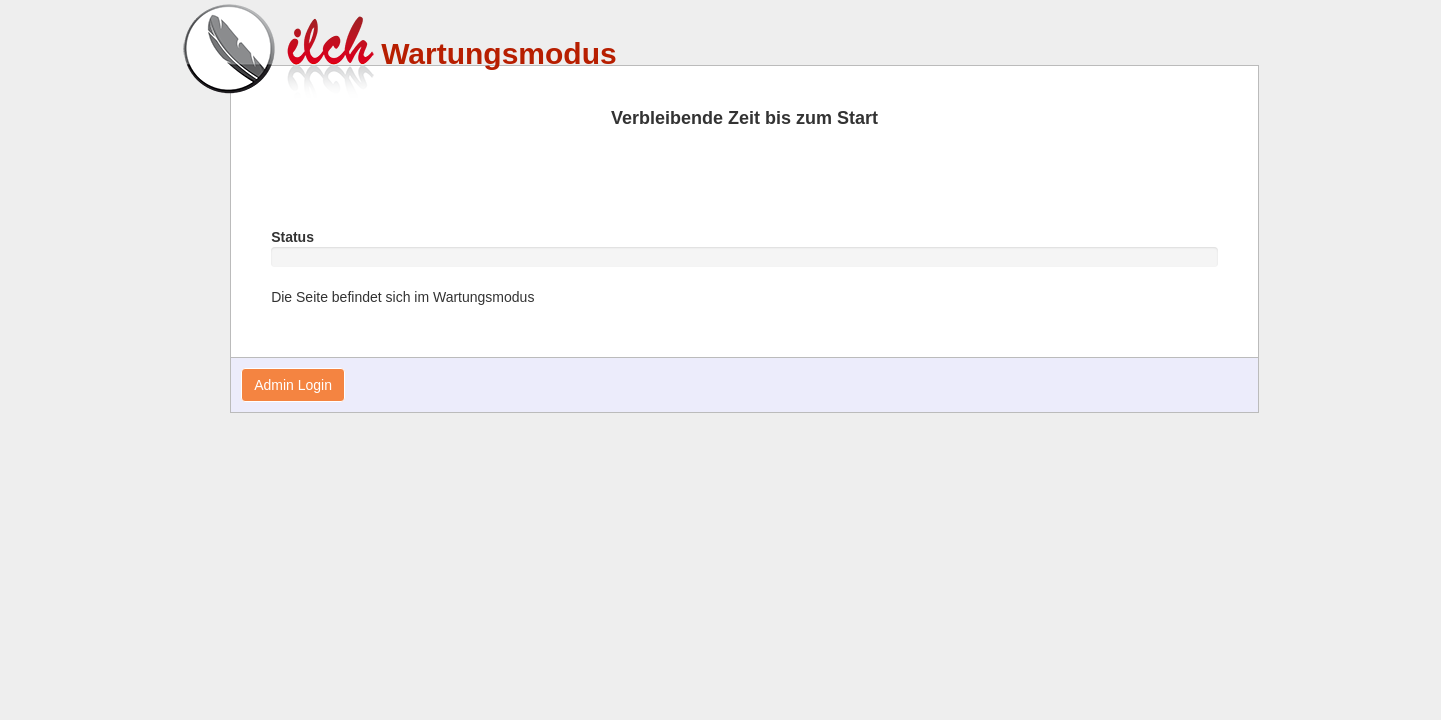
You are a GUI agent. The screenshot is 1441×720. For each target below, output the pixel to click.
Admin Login (293, 385)
